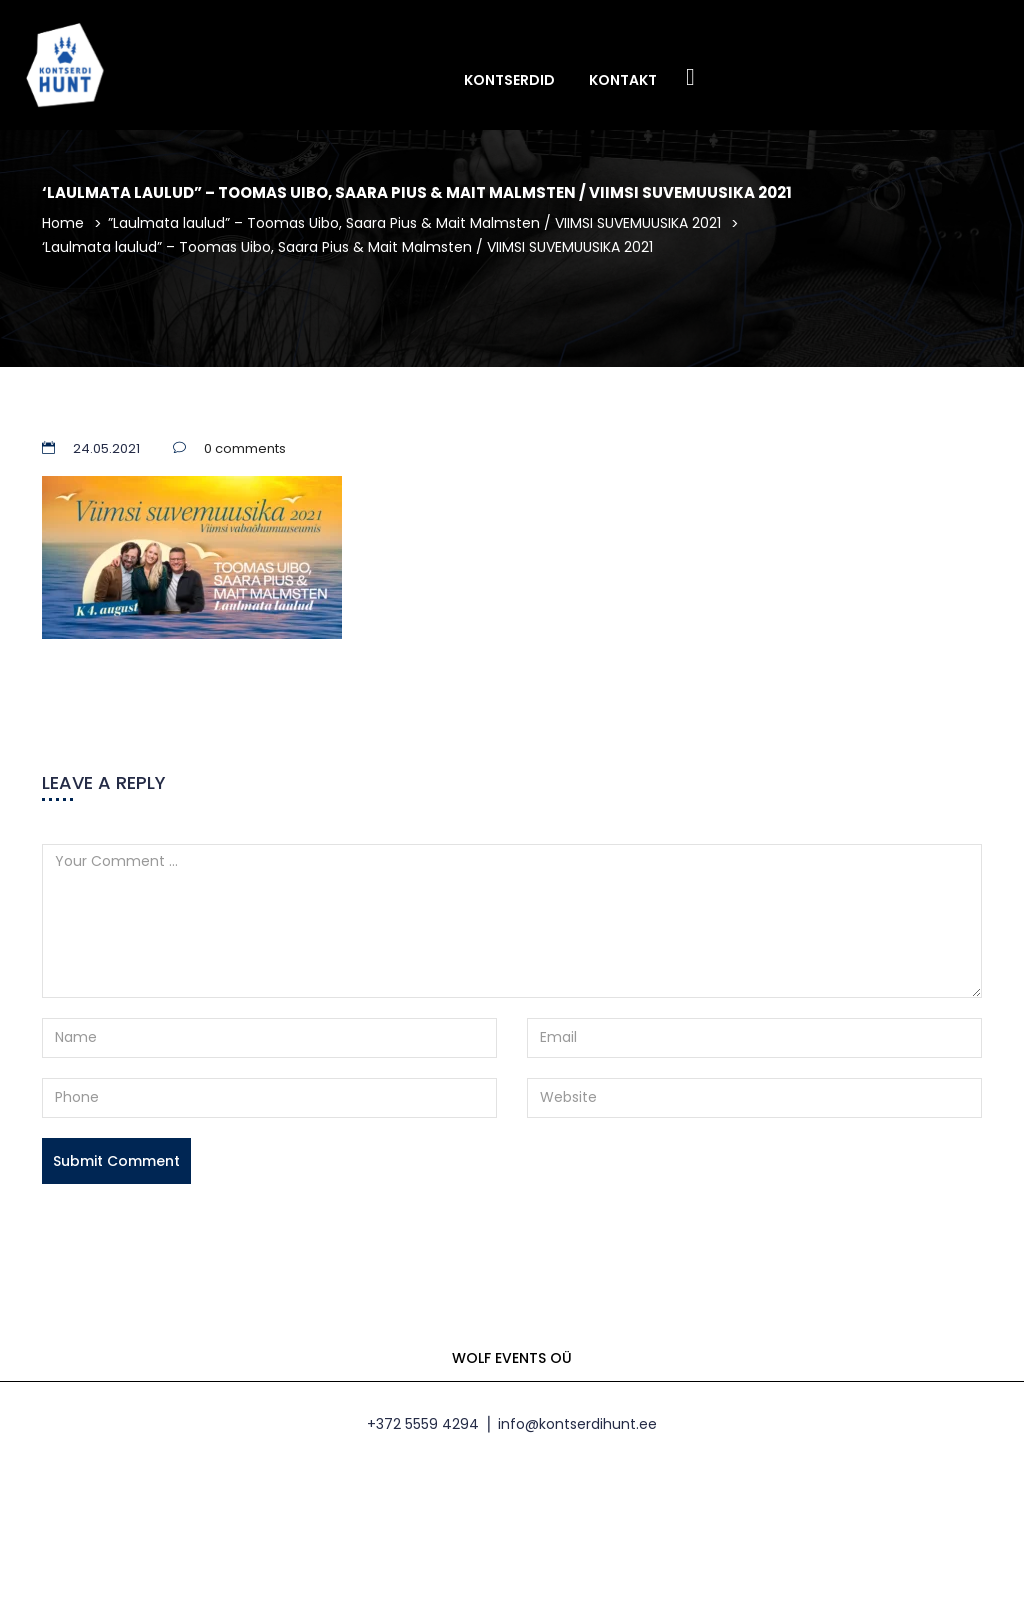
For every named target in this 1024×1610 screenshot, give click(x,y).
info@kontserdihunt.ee (577, 1424)
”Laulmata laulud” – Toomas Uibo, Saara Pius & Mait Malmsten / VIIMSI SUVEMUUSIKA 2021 (414, 223)
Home (63, 223)
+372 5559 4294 (423, 1424)
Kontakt (623, 80)
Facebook (691, 78)
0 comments (245, 448)
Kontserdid (509, 80)
